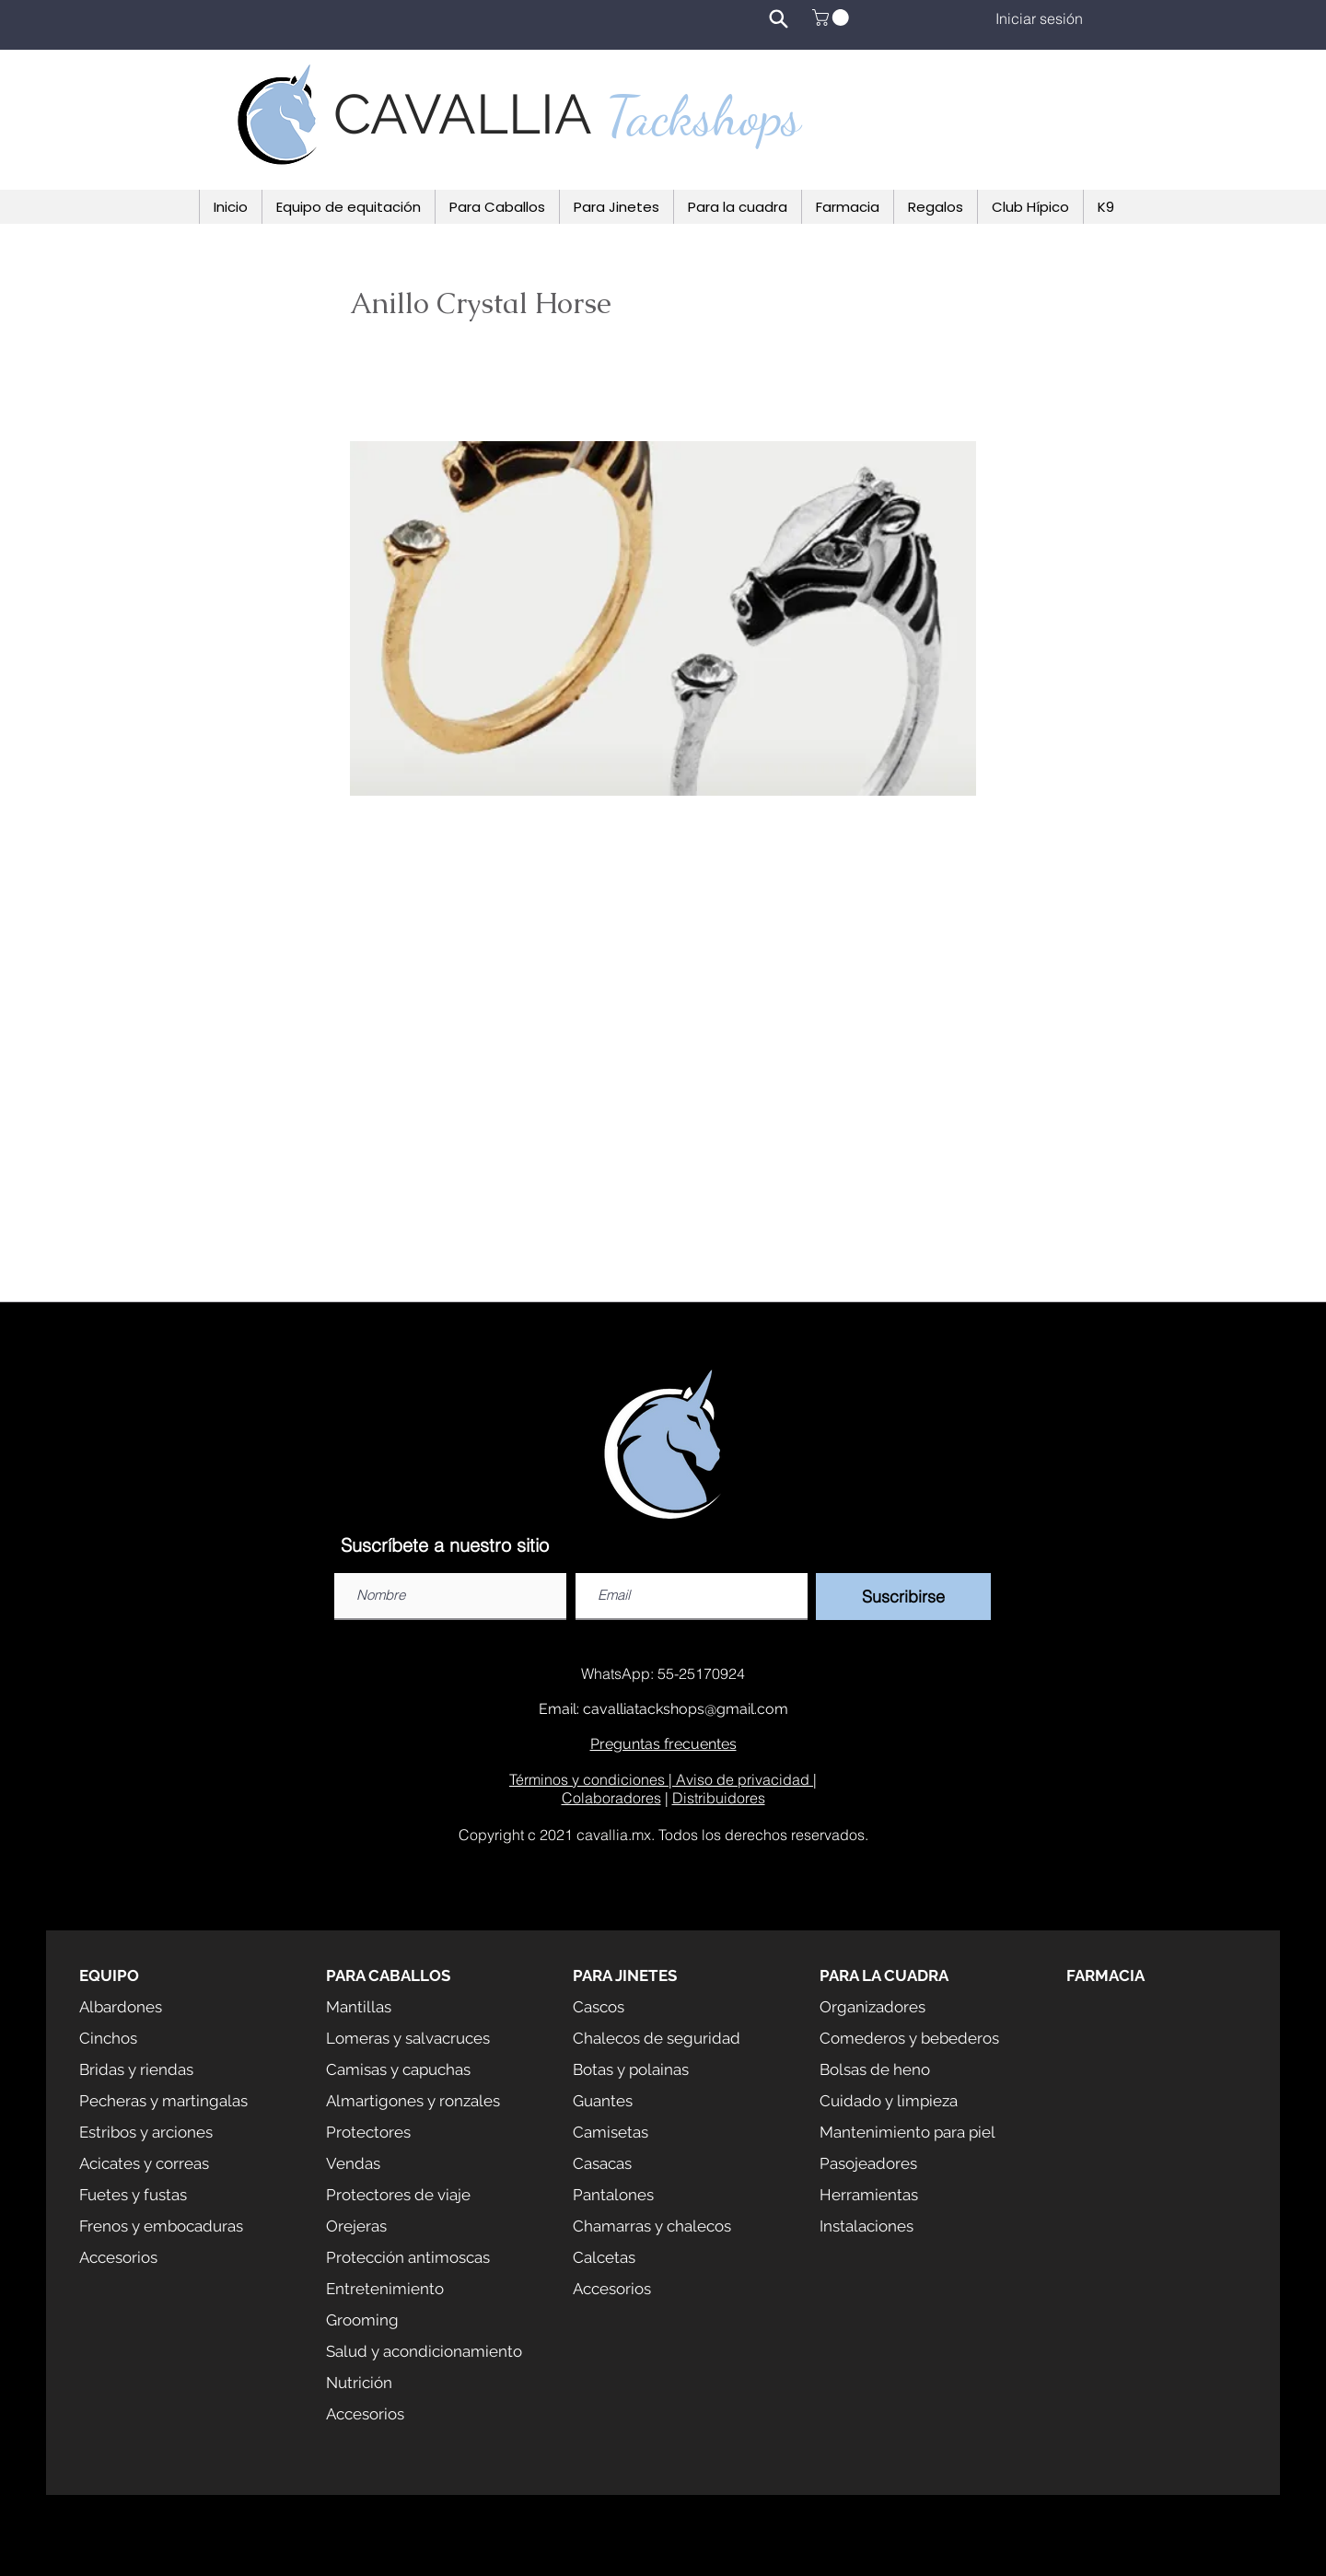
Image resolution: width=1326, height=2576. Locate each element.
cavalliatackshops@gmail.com (685, 1709)
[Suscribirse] (903, 1596)
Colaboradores (611, 1798)
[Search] (778, 18)
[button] (832, 17)
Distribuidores (718, 1798)
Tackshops (703, 116)
